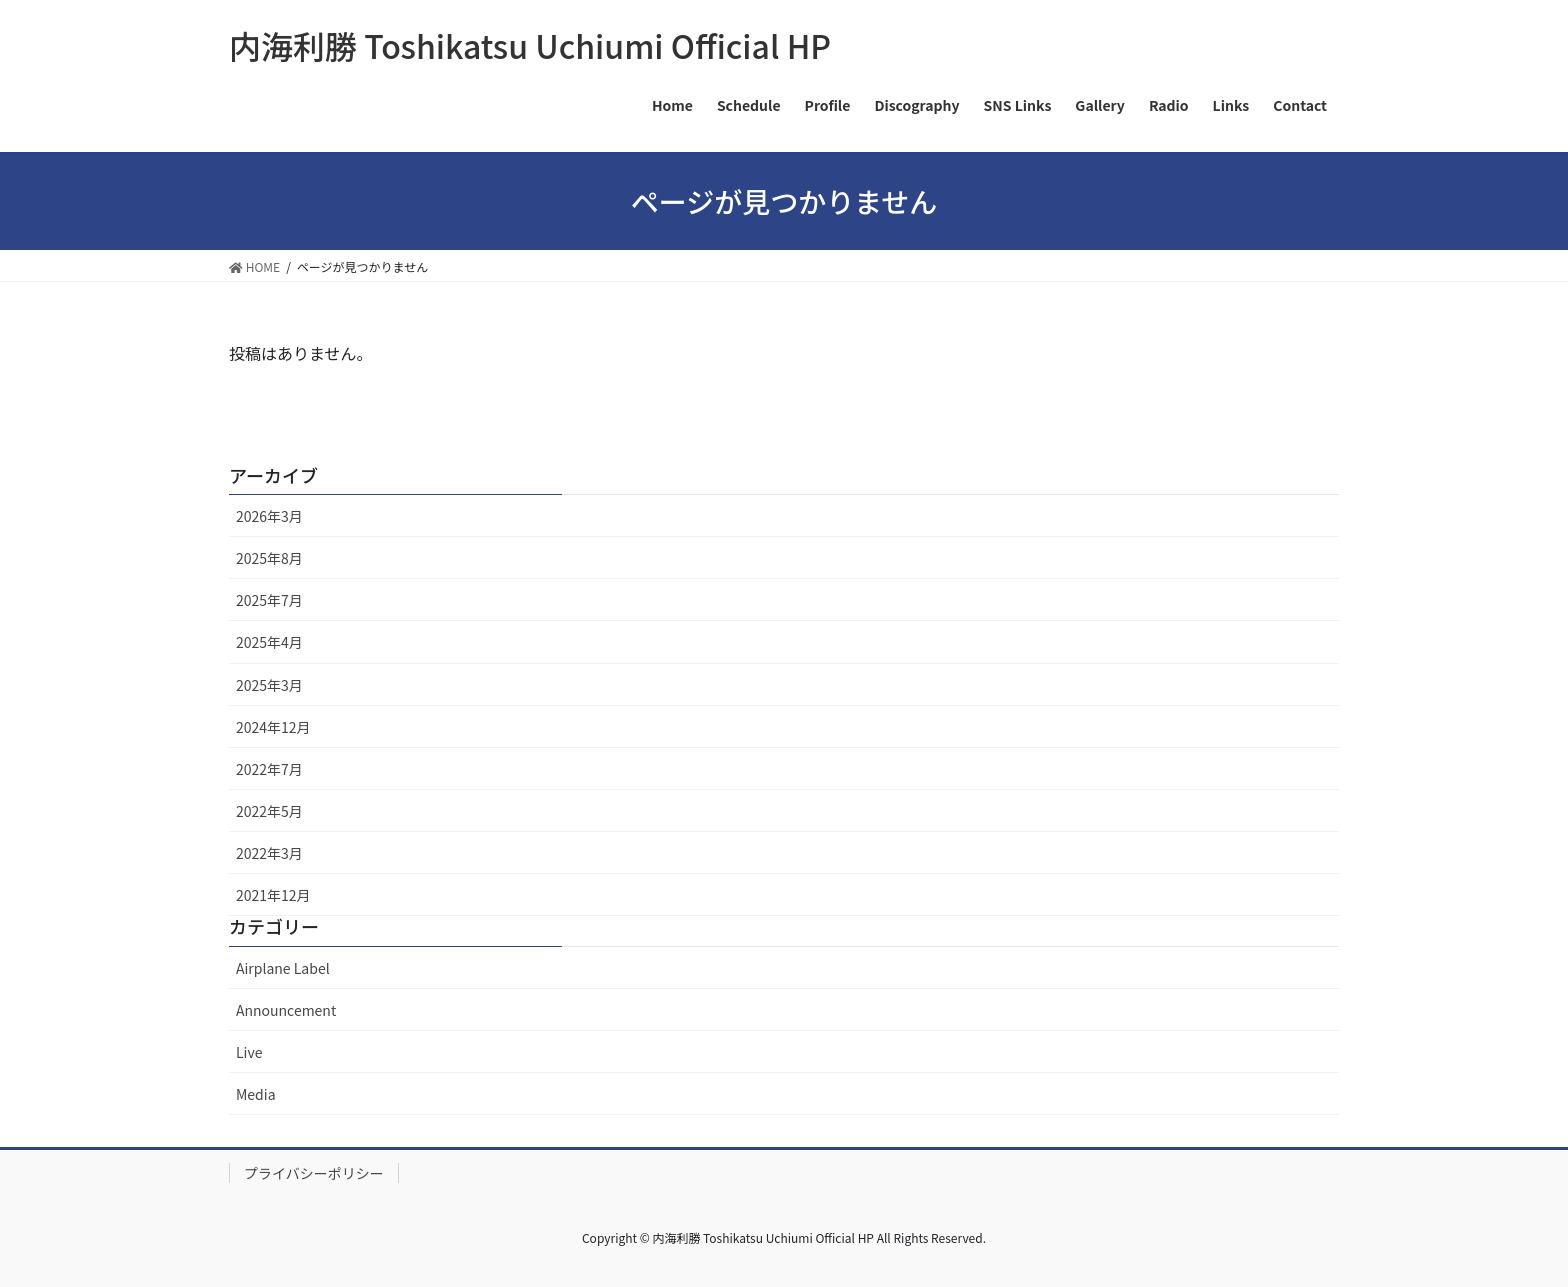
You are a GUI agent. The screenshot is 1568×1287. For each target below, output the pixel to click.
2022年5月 (269, 811)
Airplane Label (283, 968)
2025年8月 (269, 558)
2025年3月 (269, 685)
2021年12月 (273, 895)
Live (249, 1052)
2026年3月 (269, 516)
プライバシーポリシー (314, 1173)
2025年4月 (269, 642)
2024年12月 (273, 727)
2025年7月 (269, 600)
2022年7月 (269, 769)
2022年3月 (269, 853)
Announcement (286, 1010)
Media (256, 1094)
